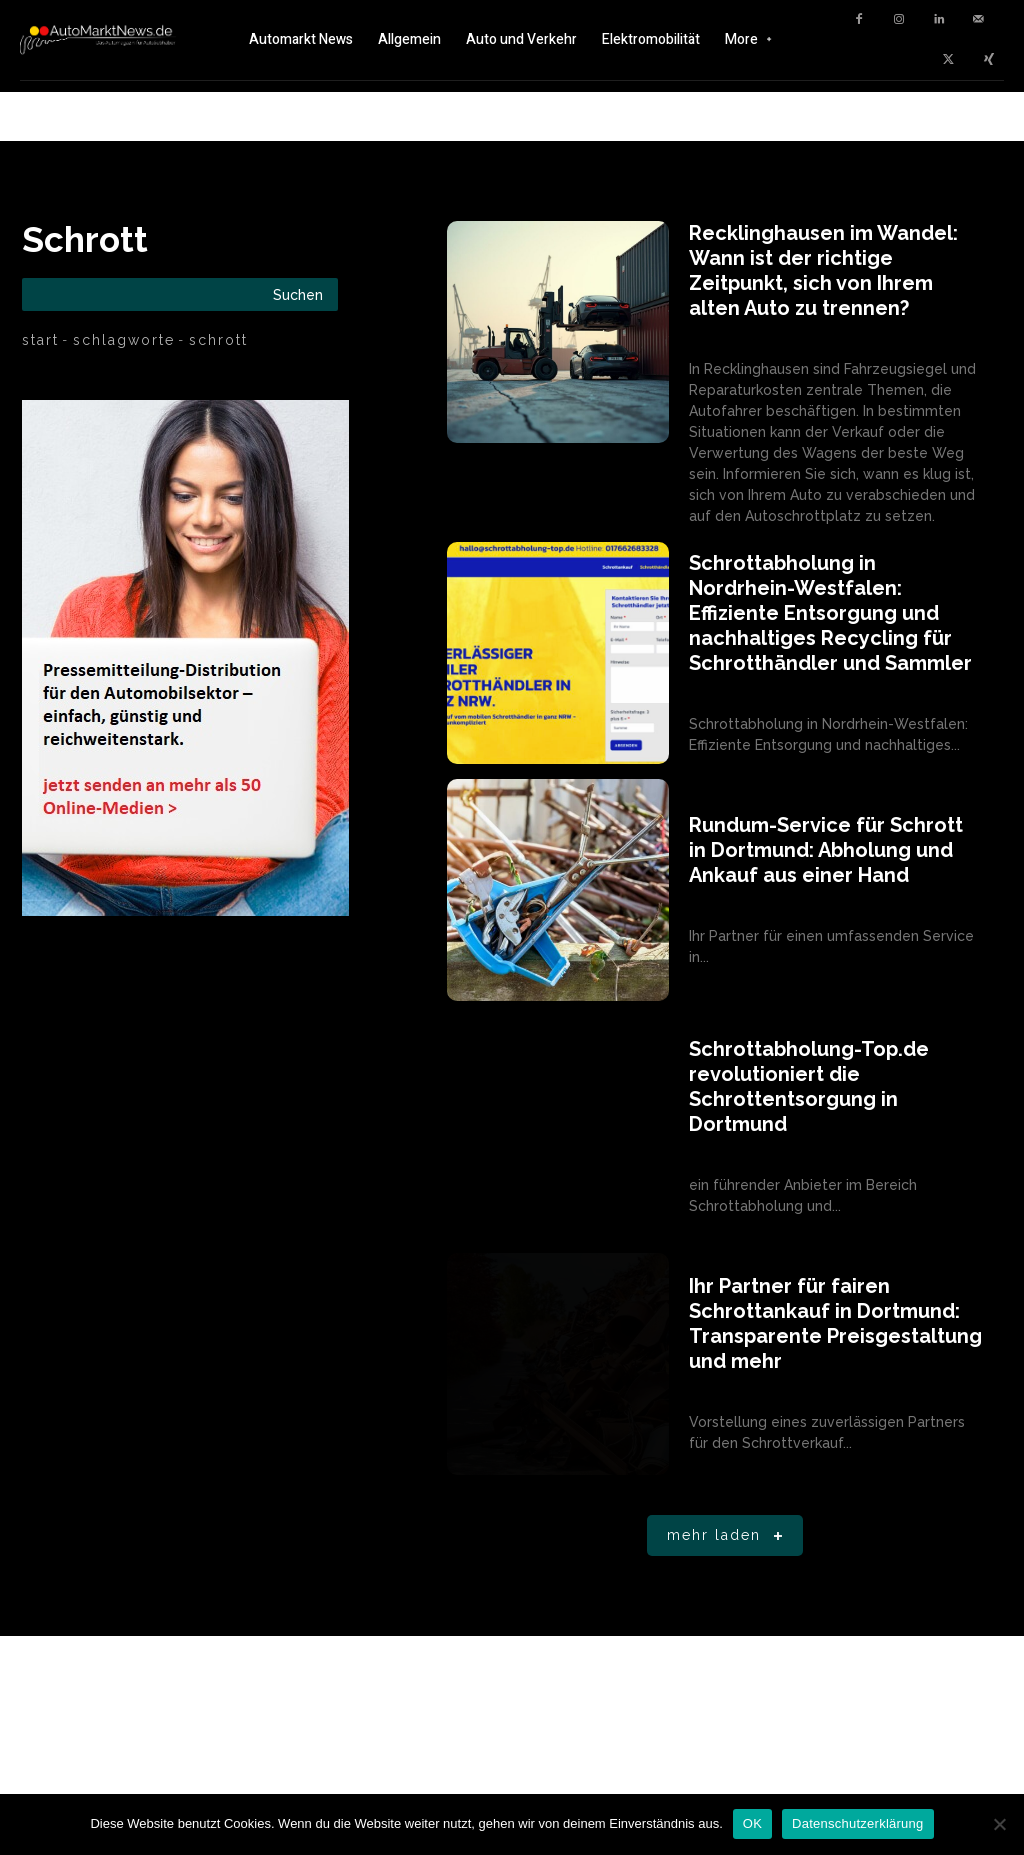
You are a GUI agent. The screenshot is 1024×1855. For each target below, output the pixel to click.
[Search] (298, 294)
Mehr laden (728, 1536)
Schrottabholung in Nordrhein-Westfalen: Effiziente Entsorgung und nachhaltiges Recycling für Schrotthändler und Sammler (830, 613)
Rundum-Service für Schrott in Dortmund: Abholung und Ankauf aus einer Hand (826, 850)
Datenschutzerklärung (857, 1823)
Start (40, 340)
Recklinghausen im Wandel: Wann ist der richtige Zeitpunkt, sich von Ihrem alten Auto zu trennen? (823, 270)
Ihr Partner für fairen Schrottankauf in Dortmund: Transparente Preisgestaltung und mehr (835, 1323)
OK (752, 1823)
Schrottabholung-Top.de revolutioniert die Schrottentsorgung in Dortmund (809, 1086)
